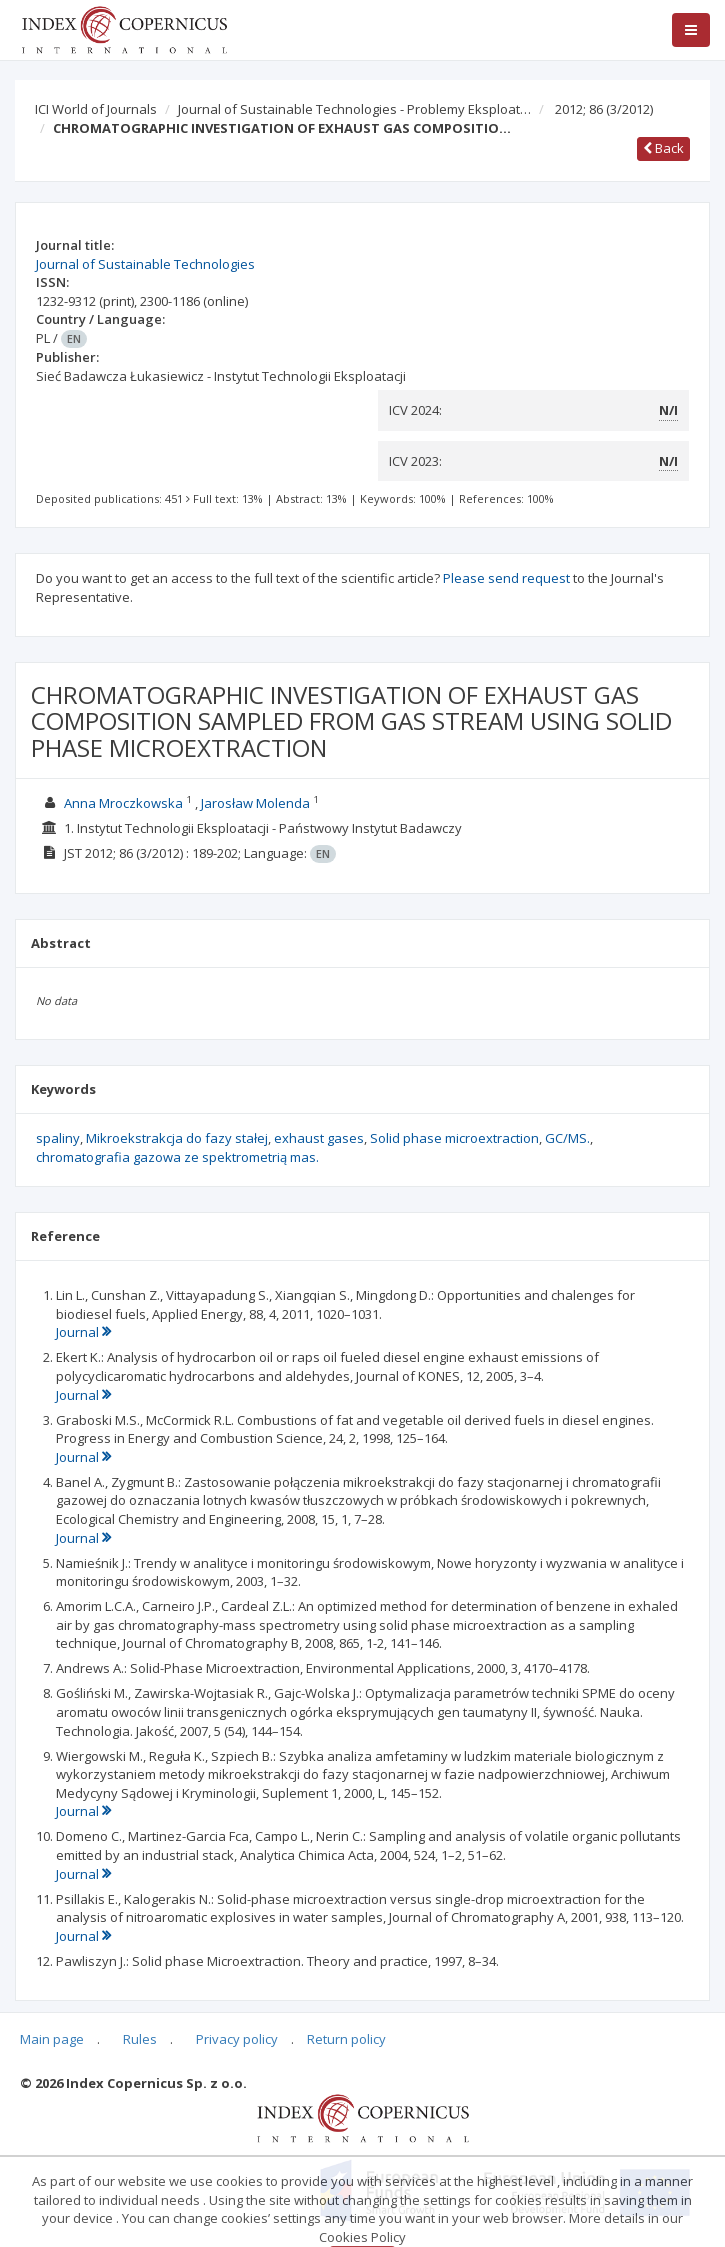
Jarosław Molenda (255, 803)
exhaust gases (319, 1138)
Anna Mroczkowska (123, 803)
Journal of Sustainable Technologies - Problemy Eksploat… (354, 109)
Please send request (506, 578)
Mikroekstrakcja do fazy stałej (177, 1138)
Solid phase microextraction (454, 1138)
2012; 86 (604, 109)
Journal (83, 1332)
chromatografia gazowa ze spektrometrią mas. (177, 1157)
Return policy (346, 2039)
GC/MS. (567, 1138)
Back (663, 148)
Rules (140, 2039)
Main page (52, 2039)
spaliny (58, 1138)
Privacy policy (237, 2039)
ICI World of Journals (96, 109)
